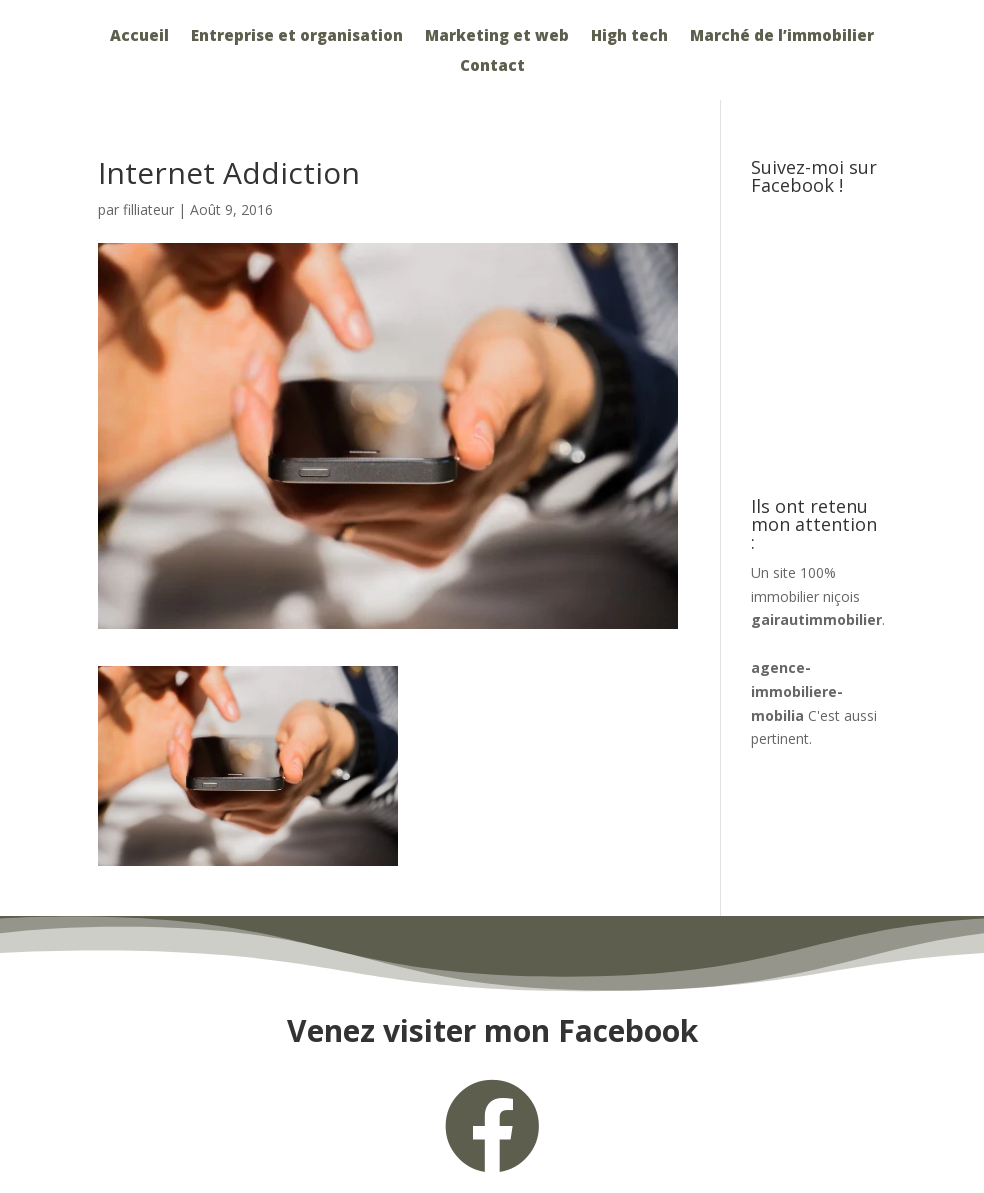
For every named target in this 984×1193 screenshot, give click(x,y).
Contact (492, 66)
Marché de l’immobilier (782, 36)
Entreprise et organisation (297, 36)
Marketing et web (497, 36)
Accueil (139, 36)
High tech (629, 36)
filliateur (148, 209)
